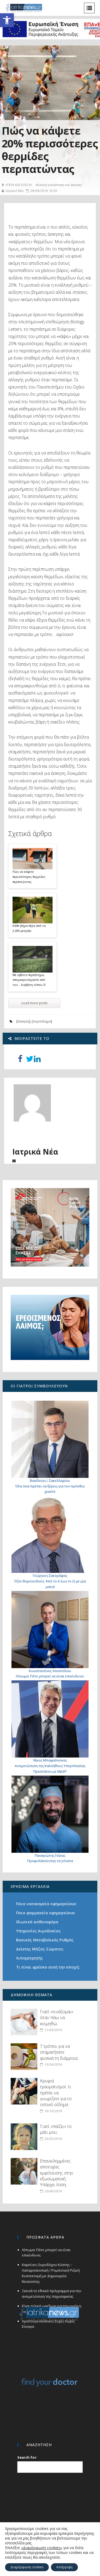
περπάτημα (42, 1021)
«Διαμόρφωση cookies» (41, 2547)
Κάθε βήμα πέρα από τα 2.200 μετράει (29, 928)
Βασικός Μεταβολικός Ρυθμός (45, 1939)
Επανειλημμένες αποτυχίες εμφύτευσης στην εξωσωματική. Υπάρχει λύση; (56, 2173)
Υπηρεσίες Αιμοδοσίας (38, 1930)
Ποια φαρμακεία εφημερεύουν (45, 1912)
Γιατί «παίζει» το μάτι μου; (56, 2129)
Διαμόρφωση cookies (26, 2567)
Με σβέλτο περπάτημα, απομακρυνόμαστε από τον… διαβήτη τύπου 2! (29, 980)
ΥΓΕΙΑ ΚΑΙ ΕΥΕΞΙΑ (16, 185)
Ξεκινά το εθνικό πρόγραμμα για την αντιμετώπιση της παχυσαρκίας (51, 2293)
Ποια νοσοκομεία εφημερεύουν (46, 1903)
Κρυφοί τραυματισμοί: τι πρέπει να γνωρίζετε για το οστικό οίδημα (56, 2093)
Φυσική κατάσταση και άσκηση (58, 185)
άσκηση (23, 1021)
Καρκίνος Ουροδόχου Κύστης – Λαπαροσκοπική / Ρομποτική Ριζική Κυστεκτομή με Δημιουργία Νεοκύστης (51, 2273)
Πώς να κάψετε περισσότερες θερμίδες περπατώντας (29, 876)
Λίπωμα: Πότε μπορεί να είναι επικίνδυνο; (50, 1676)
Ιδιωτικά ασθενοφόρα (37, 1921)
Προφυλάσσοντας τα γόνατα (50, 1860)
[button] (7, 20)
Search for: (27, 2457)
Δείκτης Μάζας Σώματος (39, 1948)
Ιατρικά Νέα (12, 190)
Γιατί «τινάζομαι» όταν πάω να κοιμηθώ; (56, 2018)
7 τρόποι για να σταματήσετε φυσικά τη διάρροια (59, 2052)
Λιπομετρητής (29, 1958)
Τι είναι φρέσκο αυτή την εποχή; (48, 1967)
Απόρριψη (64, 2567)
